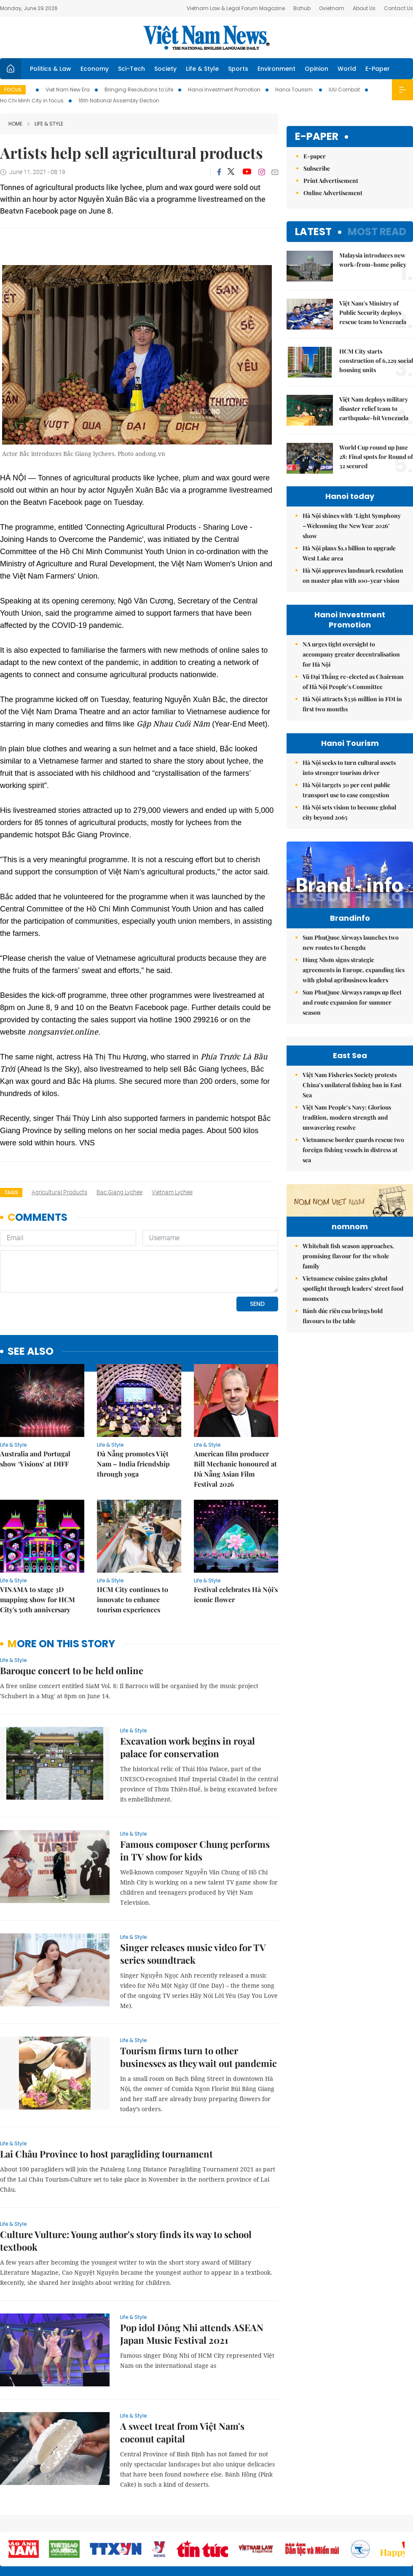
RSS (408, 2521)
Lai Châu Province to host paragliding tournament (106, 2096)
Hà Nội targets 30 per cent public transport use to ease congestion (346, 790)
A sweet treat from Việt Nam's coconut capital (182, 2374)
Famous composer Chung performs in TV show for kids (195, 1792)
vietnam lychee (172, 1192)
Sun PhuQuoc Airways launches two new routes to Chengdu (351, 942)
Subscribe (316, 168)
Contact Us (398, 8)
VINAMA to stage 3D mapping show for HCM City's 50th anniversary (37, 1541)
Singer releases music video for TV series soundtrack (193, 1896)
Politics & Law (50, 68)
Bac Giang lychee (119, 1192)
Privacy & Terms (364, 2525)
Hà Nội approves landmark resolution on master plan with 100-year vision (353, 575)
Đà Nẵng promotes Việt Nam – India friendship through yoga (133, 1406)
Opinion (316, 68)
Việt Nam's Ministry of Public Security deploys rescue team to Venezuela (372, 312)
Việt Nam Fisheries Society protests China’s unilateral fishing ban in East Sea (352, 1085)
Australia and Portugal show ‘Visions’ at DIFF (35, 1400)
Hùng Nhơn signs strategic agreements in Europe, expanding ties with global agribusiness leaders (354, 970)
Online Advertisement (332, 193)
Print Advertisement (330, 181)
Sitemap (259, 2521)
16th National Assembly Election (118, 100)
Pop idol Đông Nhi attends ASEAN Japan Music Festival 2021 (191, 2276)
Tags (11, 1192)
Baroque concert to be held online (71, 1612)
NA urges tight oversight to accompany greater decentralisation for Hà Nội (351, 654)
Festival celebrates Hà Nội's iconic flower (236, 1536)
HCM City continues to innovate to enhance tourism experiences (132, 1541)
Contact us (324, 2525)
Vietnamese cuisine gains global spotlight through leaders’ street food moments (353, 1340)
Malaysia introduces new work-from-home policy (372, 259)
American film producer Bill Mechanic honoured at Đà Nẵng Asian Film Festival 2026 (235, 1411)
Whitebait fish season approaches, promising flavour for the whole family (348, 1308)
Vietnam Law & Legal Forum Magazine (236, 8)
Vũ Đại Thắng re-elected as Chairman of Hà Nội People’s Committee (353, 682)
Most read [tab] (377, 232)
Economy (94, 68)
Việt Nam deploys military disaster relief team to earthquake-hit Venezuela (373, 408)
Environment (276, 68)
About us (288, 2525)
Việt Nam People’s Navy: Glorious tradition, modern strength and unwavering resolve (347, 1117)
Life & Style (202, 68)
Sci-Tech (131, 68)
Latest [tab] (313, 232)
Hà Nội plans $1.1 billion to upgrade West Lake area (349, 553)
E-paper (316, 137)
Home (15, 123)
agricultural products (59, 1192)
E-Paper (377, 68)
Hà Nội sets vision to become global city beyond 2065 (349, 812)
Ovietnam (331, 8)
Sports (238, 68)
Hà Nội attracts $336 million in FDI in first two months (352, 704)
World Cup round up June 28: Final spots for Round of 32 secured (376, 456)
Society (165, 68)
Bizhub (302, 8)
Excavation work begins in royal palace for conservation (187, 1689)
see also (31, 1294)
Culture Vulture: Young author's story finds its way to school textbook (126, 2182)
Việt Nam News (206, 37)
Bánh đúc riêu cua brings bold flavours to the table (343, 1368)
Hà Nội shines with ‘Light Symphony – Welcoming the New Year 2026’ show (352, 526)
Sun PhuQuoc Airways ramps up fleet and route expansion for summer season (352, 1002)
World (347, 68)
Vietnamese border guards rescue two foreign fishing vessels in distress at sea (353, 1150)
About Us (364, 8)
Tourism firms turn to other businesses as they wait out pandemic (198, 1999)
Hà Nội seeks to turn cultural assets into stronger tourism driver (349, 768)
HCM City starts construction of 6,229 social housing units (376, 360)
